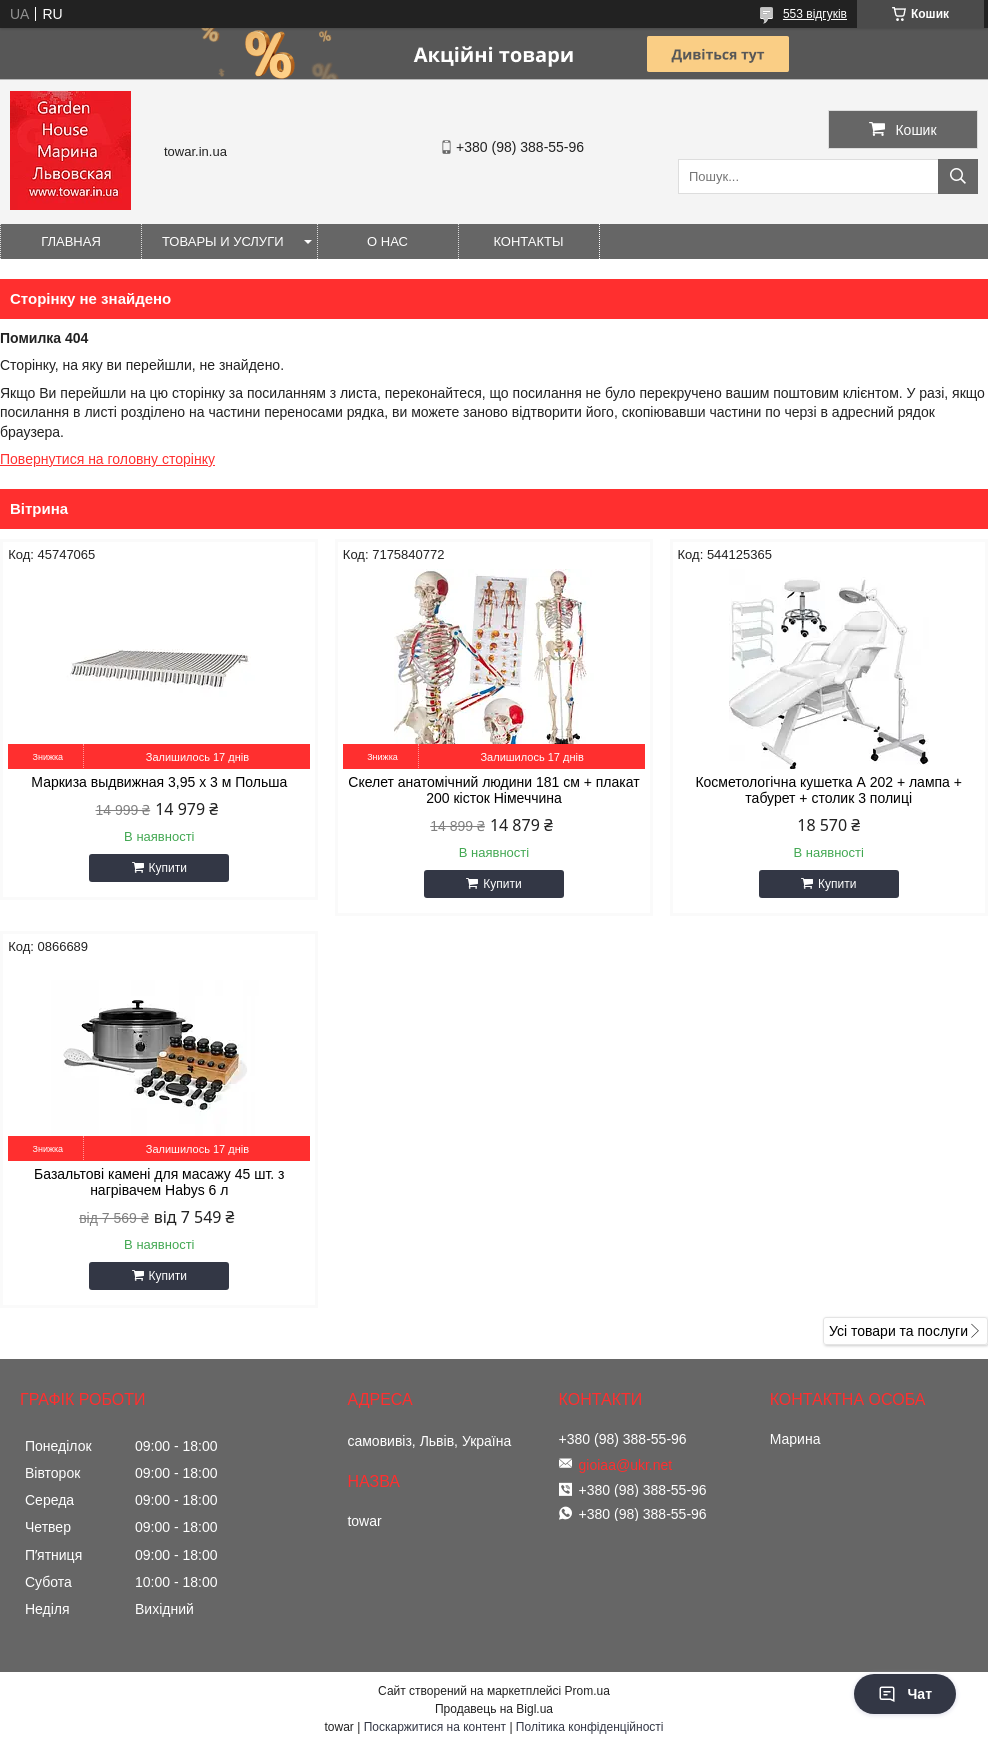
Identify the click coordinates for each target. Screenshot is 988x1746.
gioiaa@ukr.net (626, 1465)
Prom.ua (587, 1691)
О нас (387, 241)
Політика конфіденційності (590, 1727)
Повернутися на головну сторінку (107, 459)
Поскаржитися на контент (435, 1727)
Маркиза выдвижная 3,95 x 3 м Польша (159, 782)
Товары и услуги (223, 241)
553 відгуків (815, 14)
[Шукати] (958, 176)
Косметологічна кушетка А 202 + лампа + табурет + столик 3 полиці (828, 790)
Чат (905, 1694)
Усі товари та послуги (898, 1331)
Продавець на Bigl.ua (494, 1709)
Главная (71, 241)
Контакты (528, 241)
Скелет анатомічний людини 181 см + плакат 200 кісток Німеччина (493, 790)
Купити (168, 868)
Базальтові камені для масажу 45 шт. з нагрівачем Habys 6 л (159, 1182)
